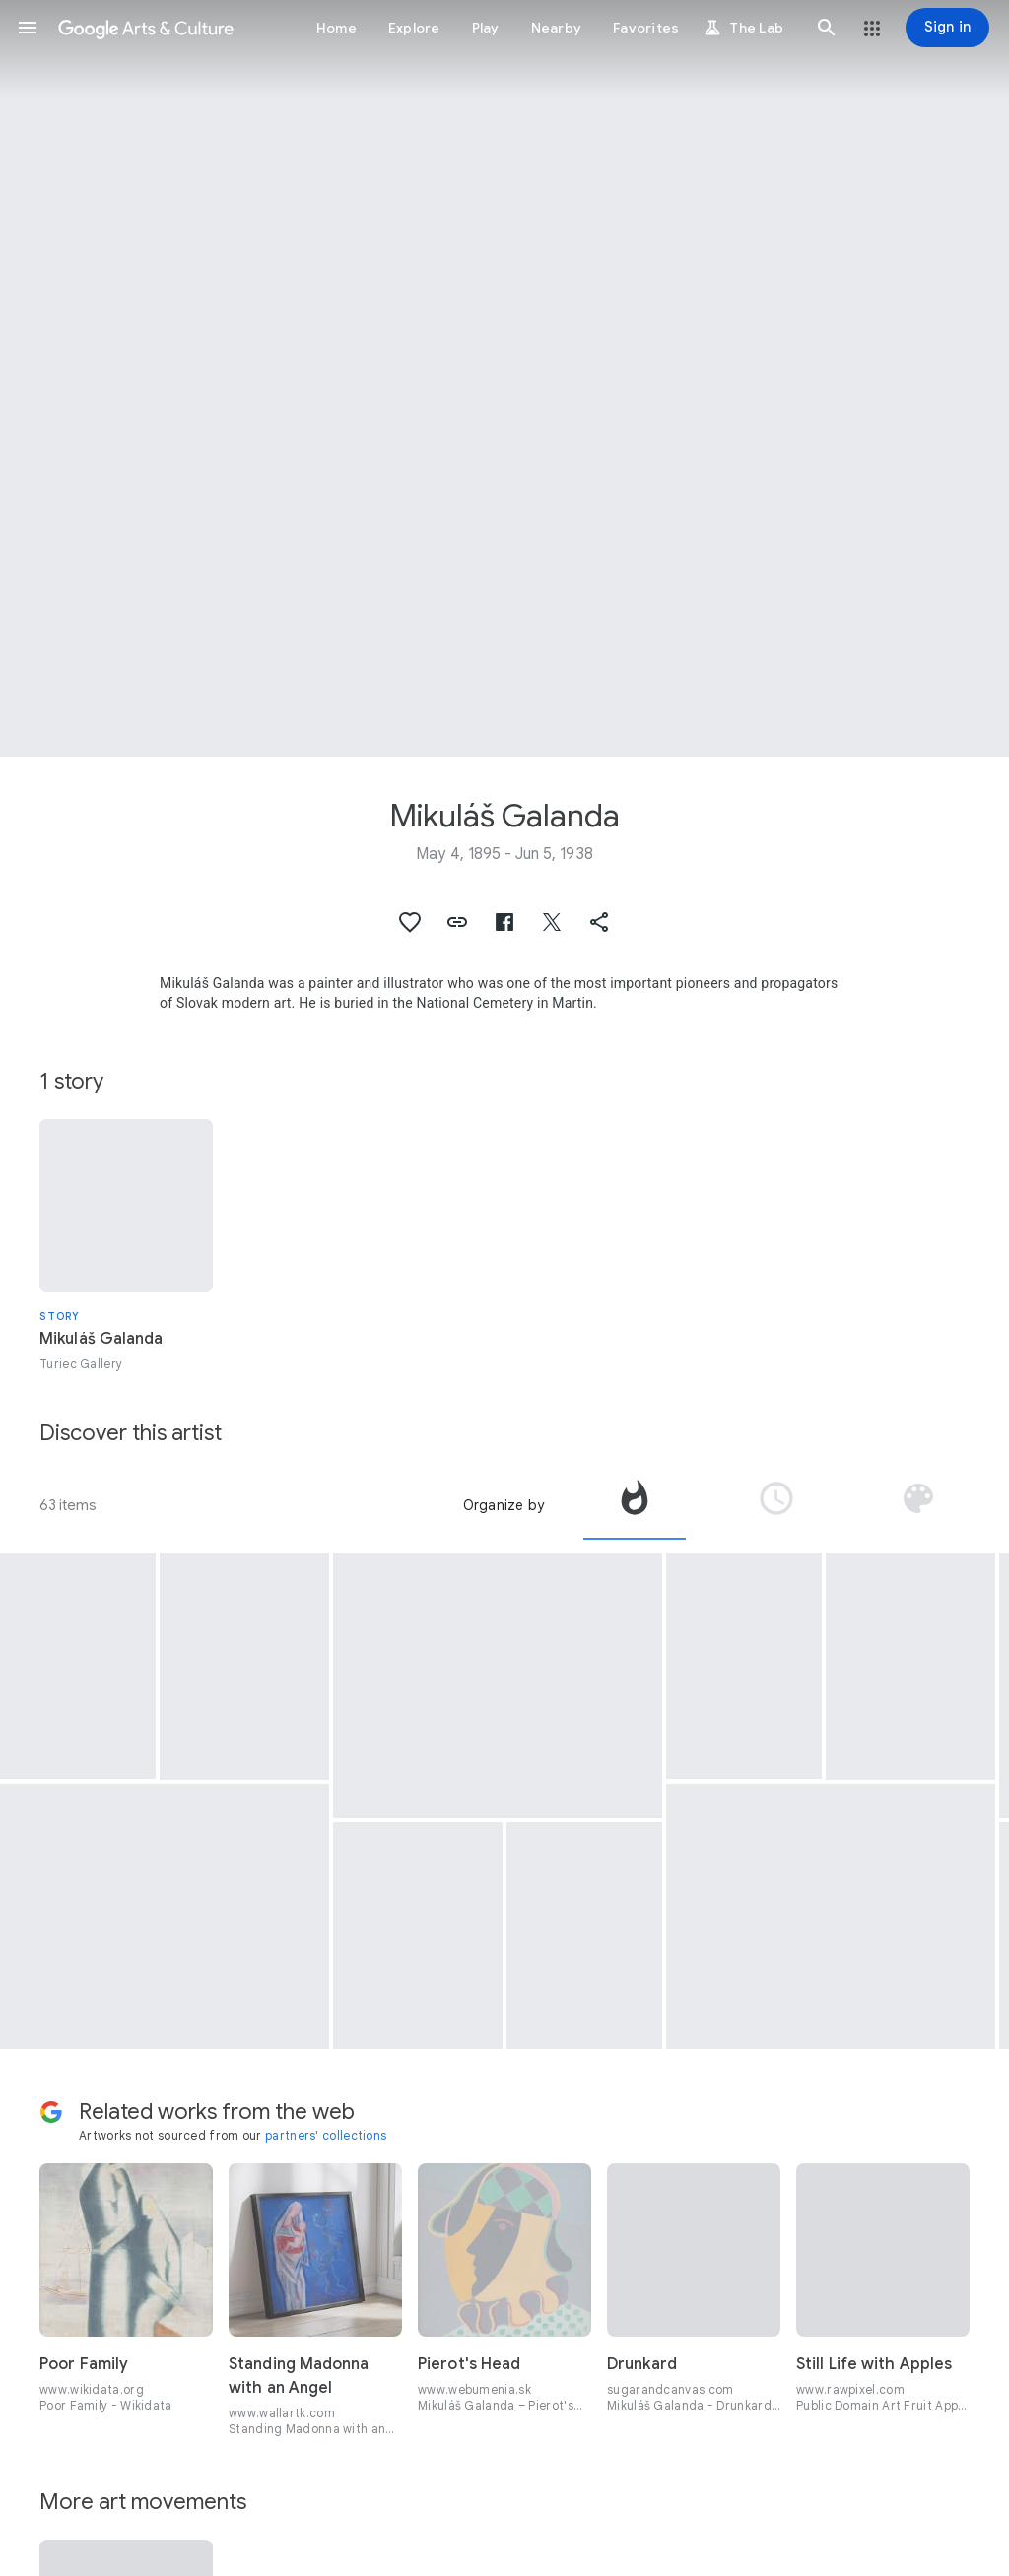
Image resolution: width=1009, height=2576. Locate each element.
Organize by (503, 1505)
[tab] (634, 1505)
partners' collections (325, 2135)
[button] (27, 27)
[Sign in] (947, 27)
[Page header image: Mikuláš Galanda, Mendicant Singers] (504, 378)
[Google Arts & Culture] (145, 27)
